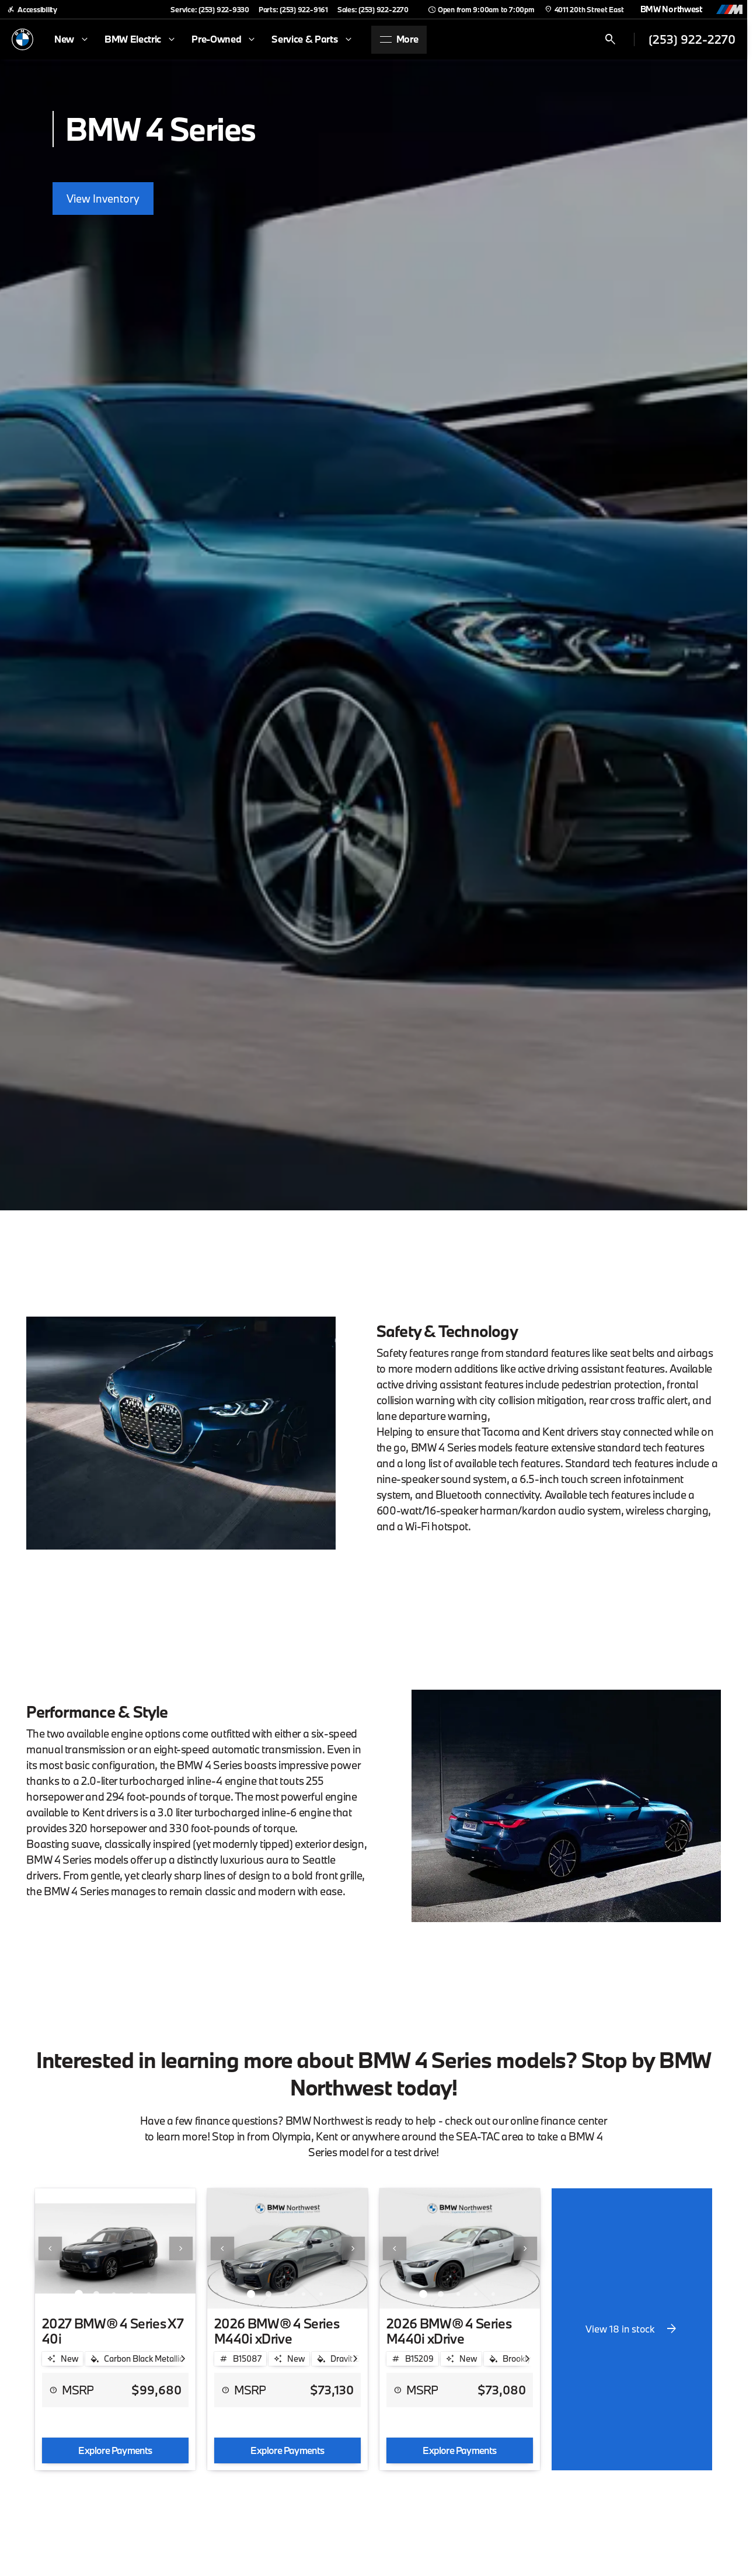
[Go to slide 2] (96, 2294)
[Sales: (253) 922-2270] (373, 9)
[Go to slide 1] (79, 2294)
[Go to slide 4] (131, 2294)
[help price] (53, 2390)
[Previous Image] (50, 2248)
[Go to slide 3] (114, 2294)
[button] (47, 2248)
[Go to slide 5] (149, 2294)
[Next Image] (181, 2248)
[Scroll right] (183, 2359)
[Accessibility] (32, 9)
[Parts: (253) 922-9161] (293, 9)
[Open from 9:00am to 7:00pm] (481, 9)
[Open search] (610, 39)
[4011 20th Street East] (584, 9)
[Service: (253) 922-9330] (209, 9)
